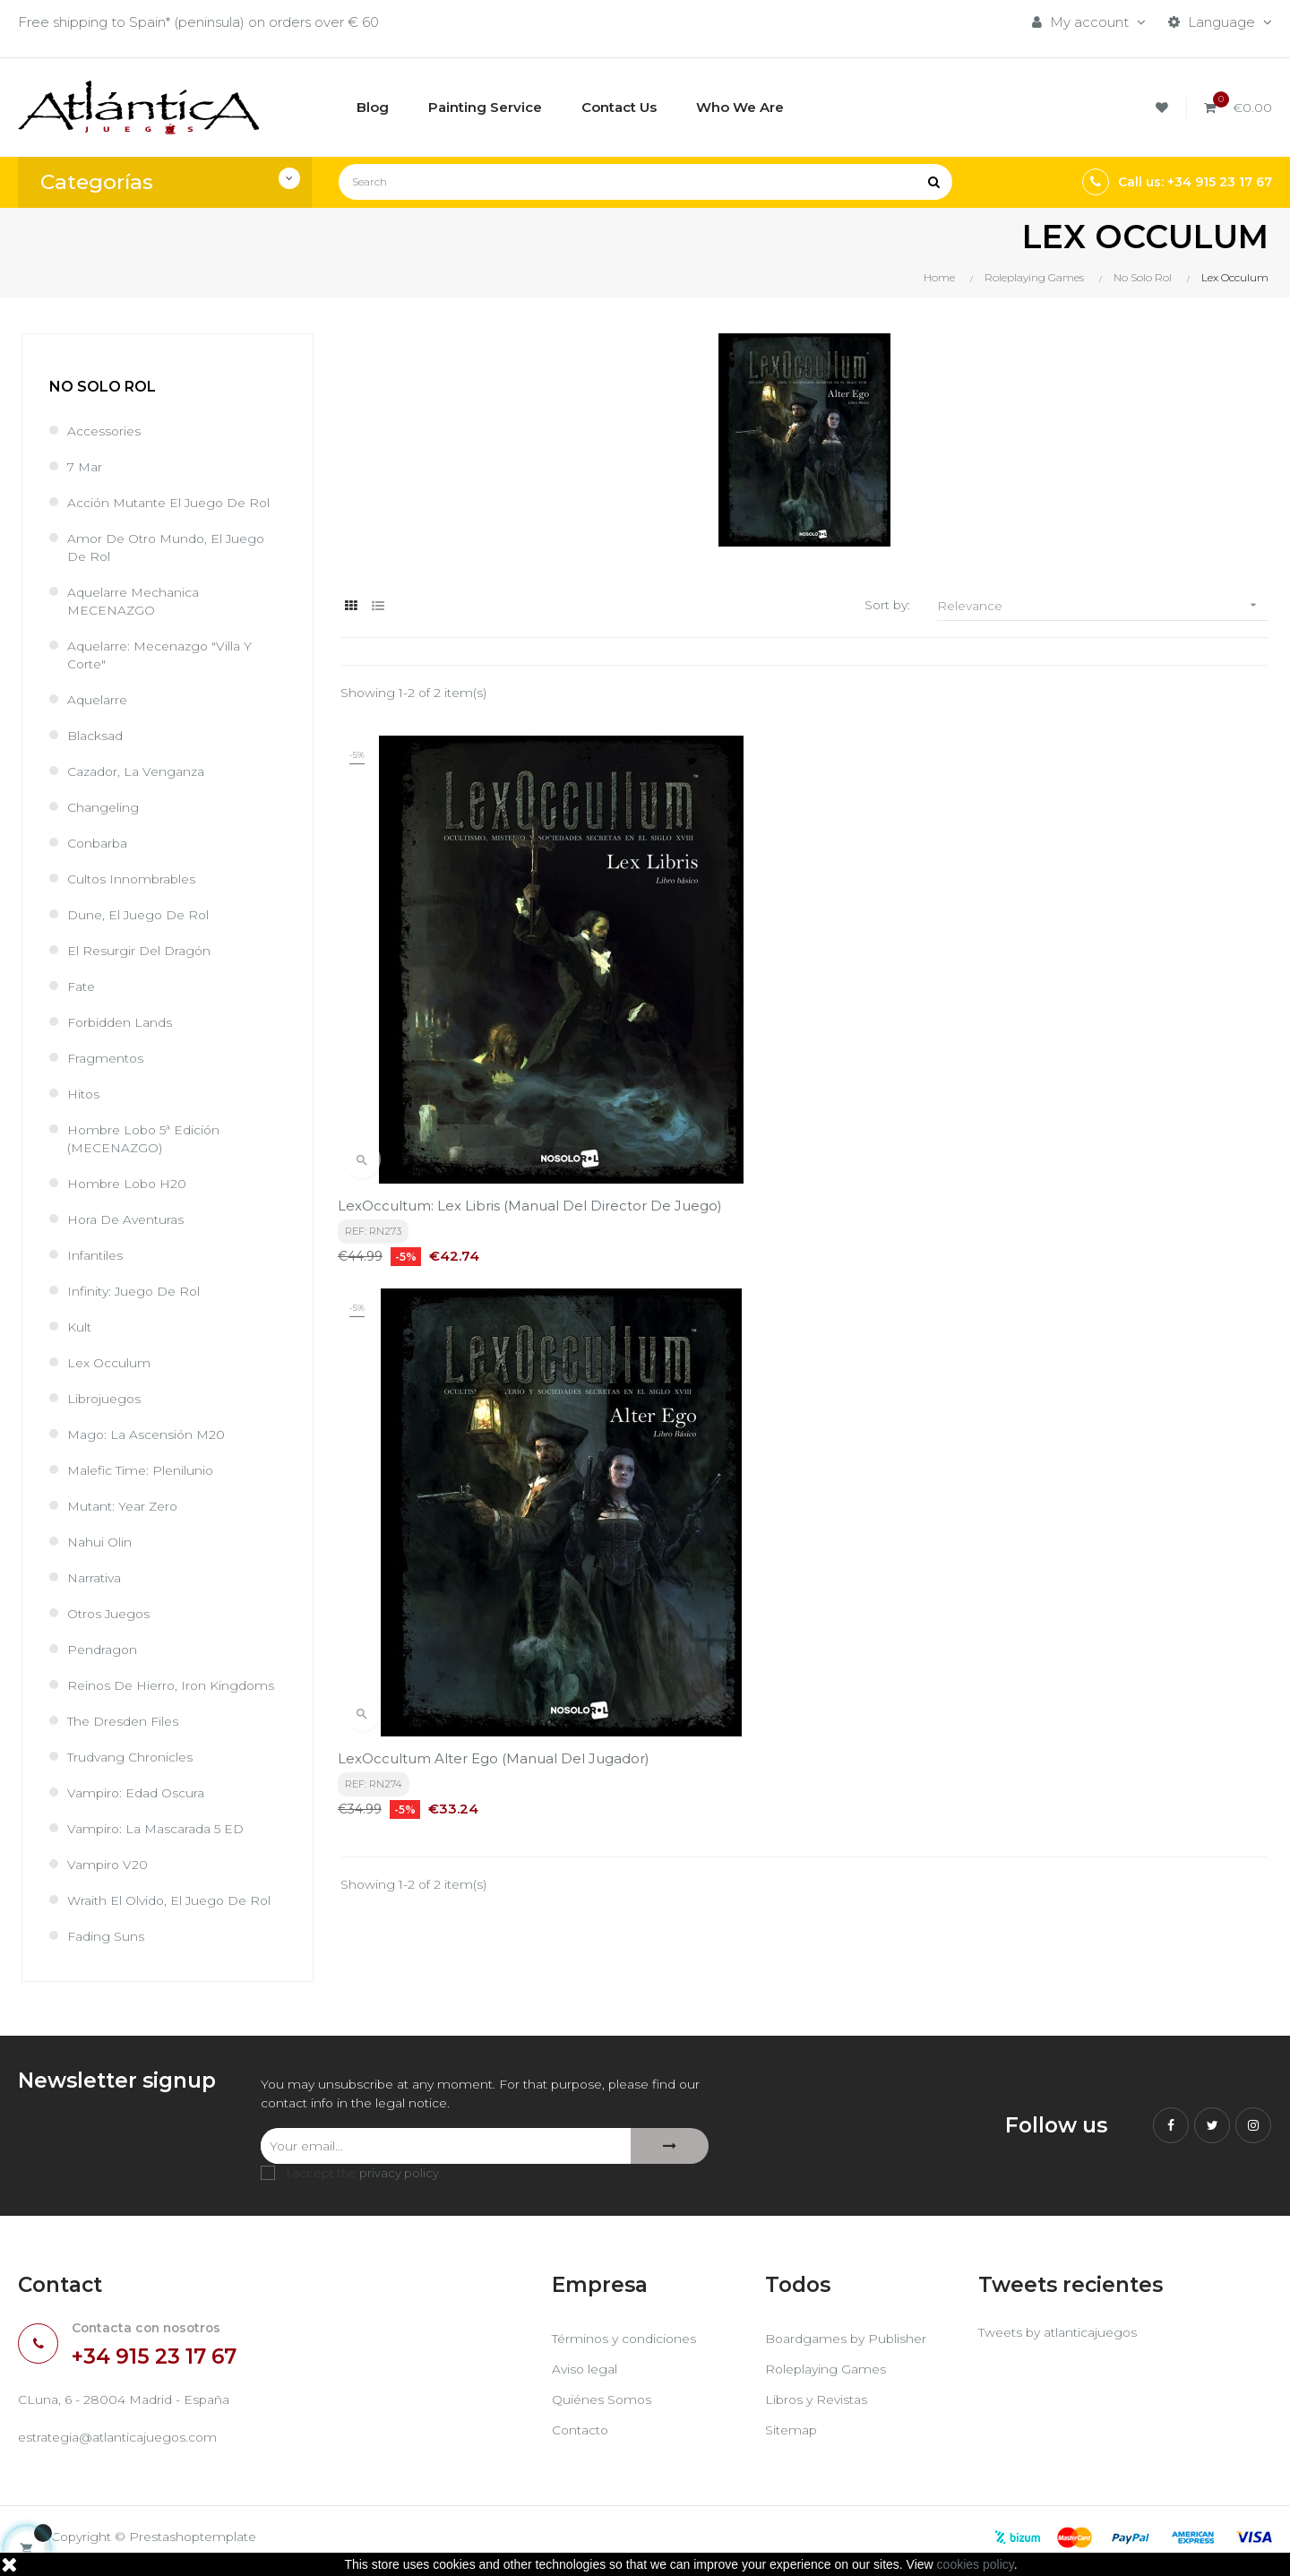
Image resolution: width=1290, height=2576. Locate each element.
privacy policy (399, 2177)
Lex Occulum (111, 1362)
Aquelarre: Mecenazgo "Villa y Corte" (165, 654)
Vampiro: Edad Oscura (139, 1792)
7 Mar (85, 466)
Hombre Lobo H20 (130, 1183)
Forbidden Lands (123, 1021)
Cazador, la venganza (140, 771)
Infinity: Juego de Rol (137, 1290)
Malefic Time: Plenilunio (144, 1469)
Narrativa (96, 1577)
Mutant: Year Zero (126, 1505)
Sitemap (793, 2434)
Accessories (106, 430)
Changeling (104, 806)
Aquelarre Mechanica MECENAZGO (138, 600)
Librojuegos (106, 1398)
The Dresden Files (126, 1720)
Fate (83, 986)
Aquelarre (99, 699)
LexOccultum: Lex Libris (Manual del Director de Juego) (464, 1059)
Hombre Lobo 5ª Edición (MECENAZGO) (149, 1138)
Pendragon (104, 1649)
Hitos (84, 1093)
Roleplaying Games (828, 2373)
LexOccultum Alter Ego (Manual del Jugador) (782, 1059)
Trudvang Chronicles (134, 1756)
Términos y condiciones (629, 2343)
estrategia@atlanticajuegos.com (125, 2444)
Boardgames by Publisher (850, 2343)
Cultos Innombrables (134, 878)
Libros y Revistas (819, 2404)
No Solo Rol (102, 386)
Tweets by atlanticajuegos (1064, 2339)
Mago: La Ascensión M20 (150, 1434)
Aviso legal (587, 2373)
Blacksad (97, 735)
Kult (80, 1326)
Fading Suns (107, 1935)
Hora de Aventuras (130, 1219)
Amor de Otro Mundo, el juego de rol (172, 547)
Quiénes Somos (604, 2404)
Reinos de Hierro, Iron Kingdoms (175, 1684)
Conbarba (100, 842)
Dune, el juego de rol (142, 914)
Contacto (583, 2434)
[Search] (645, 182)
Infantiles (96, 1254)
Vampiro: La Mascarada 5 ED (161, 1828)
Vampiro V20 (108, 1864)
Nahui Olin (100, 1541)
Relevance (1102, 605)
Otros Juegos (111, 1613)
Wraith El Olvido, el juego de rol (174, 1899)
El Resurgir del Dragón (141, 950)
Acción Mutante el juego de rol (175, 502)
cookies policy (975, 2564)
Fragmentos (107, 1057)
